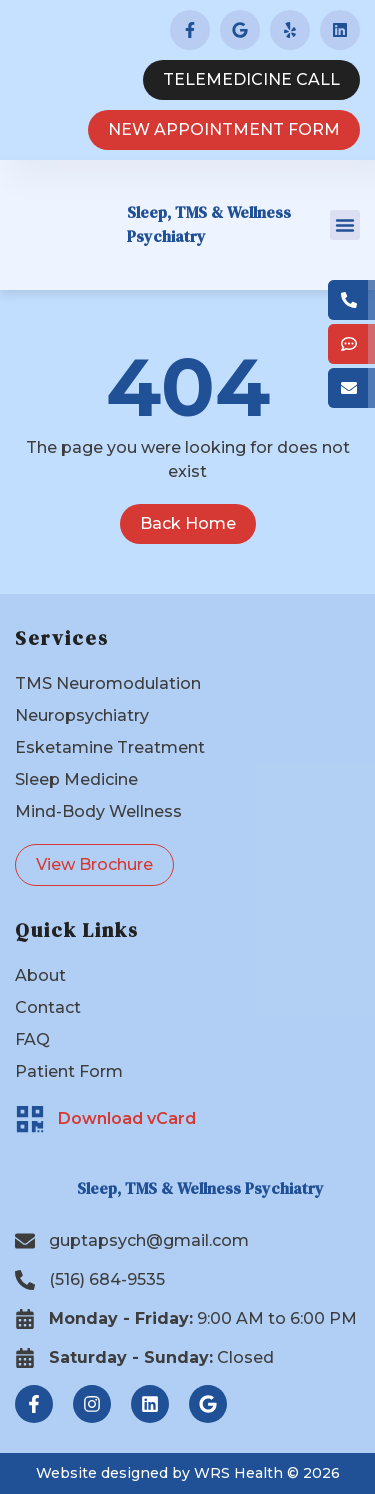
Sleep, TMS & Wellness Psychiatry (200, 1188)
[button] (345, 225)
